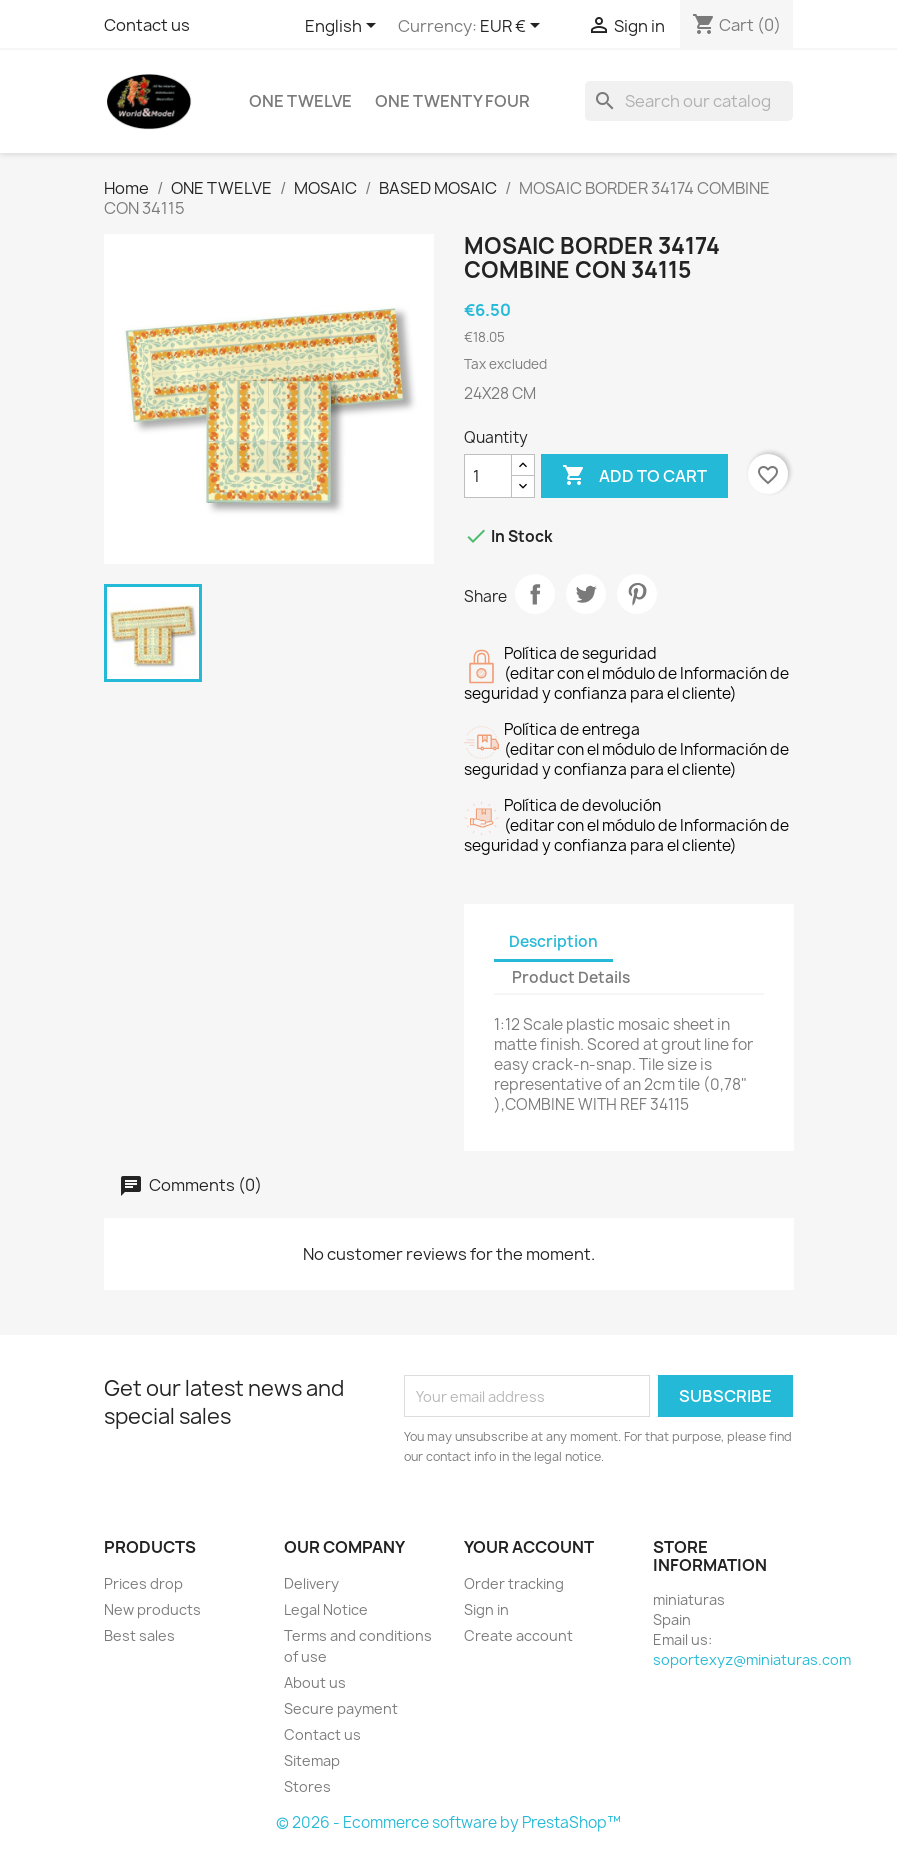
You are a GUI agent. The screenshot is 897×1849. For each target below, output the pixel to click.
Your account (529, 1547)
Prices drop (143, 1583)
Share (535, 594)
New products (152, 1609)
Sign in (486, 1609)
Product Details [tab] (571, 977)
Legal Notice (326, 1609)
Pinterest (637, 594)
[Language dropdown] (344, 27)
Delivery (311, 1583)
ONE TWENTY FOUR (452, 101)
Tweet (586, 594)
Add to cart (634, 476)
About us (315, 1682)
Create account (518, 1635)
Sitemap (312, 1760)
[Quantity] (488, 476)
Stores (307, 1786)
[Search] (689, 101)
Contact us (147, 25)
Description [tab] (553, 941)
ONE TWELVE (300, 101)
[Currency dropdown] (513, 27)
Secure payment (341, 1708)
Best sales (139, 1635)
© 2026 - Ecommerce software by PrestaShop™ (448, 1822)
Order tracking (514, 1583)
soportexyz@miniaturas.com (752, 1659)
